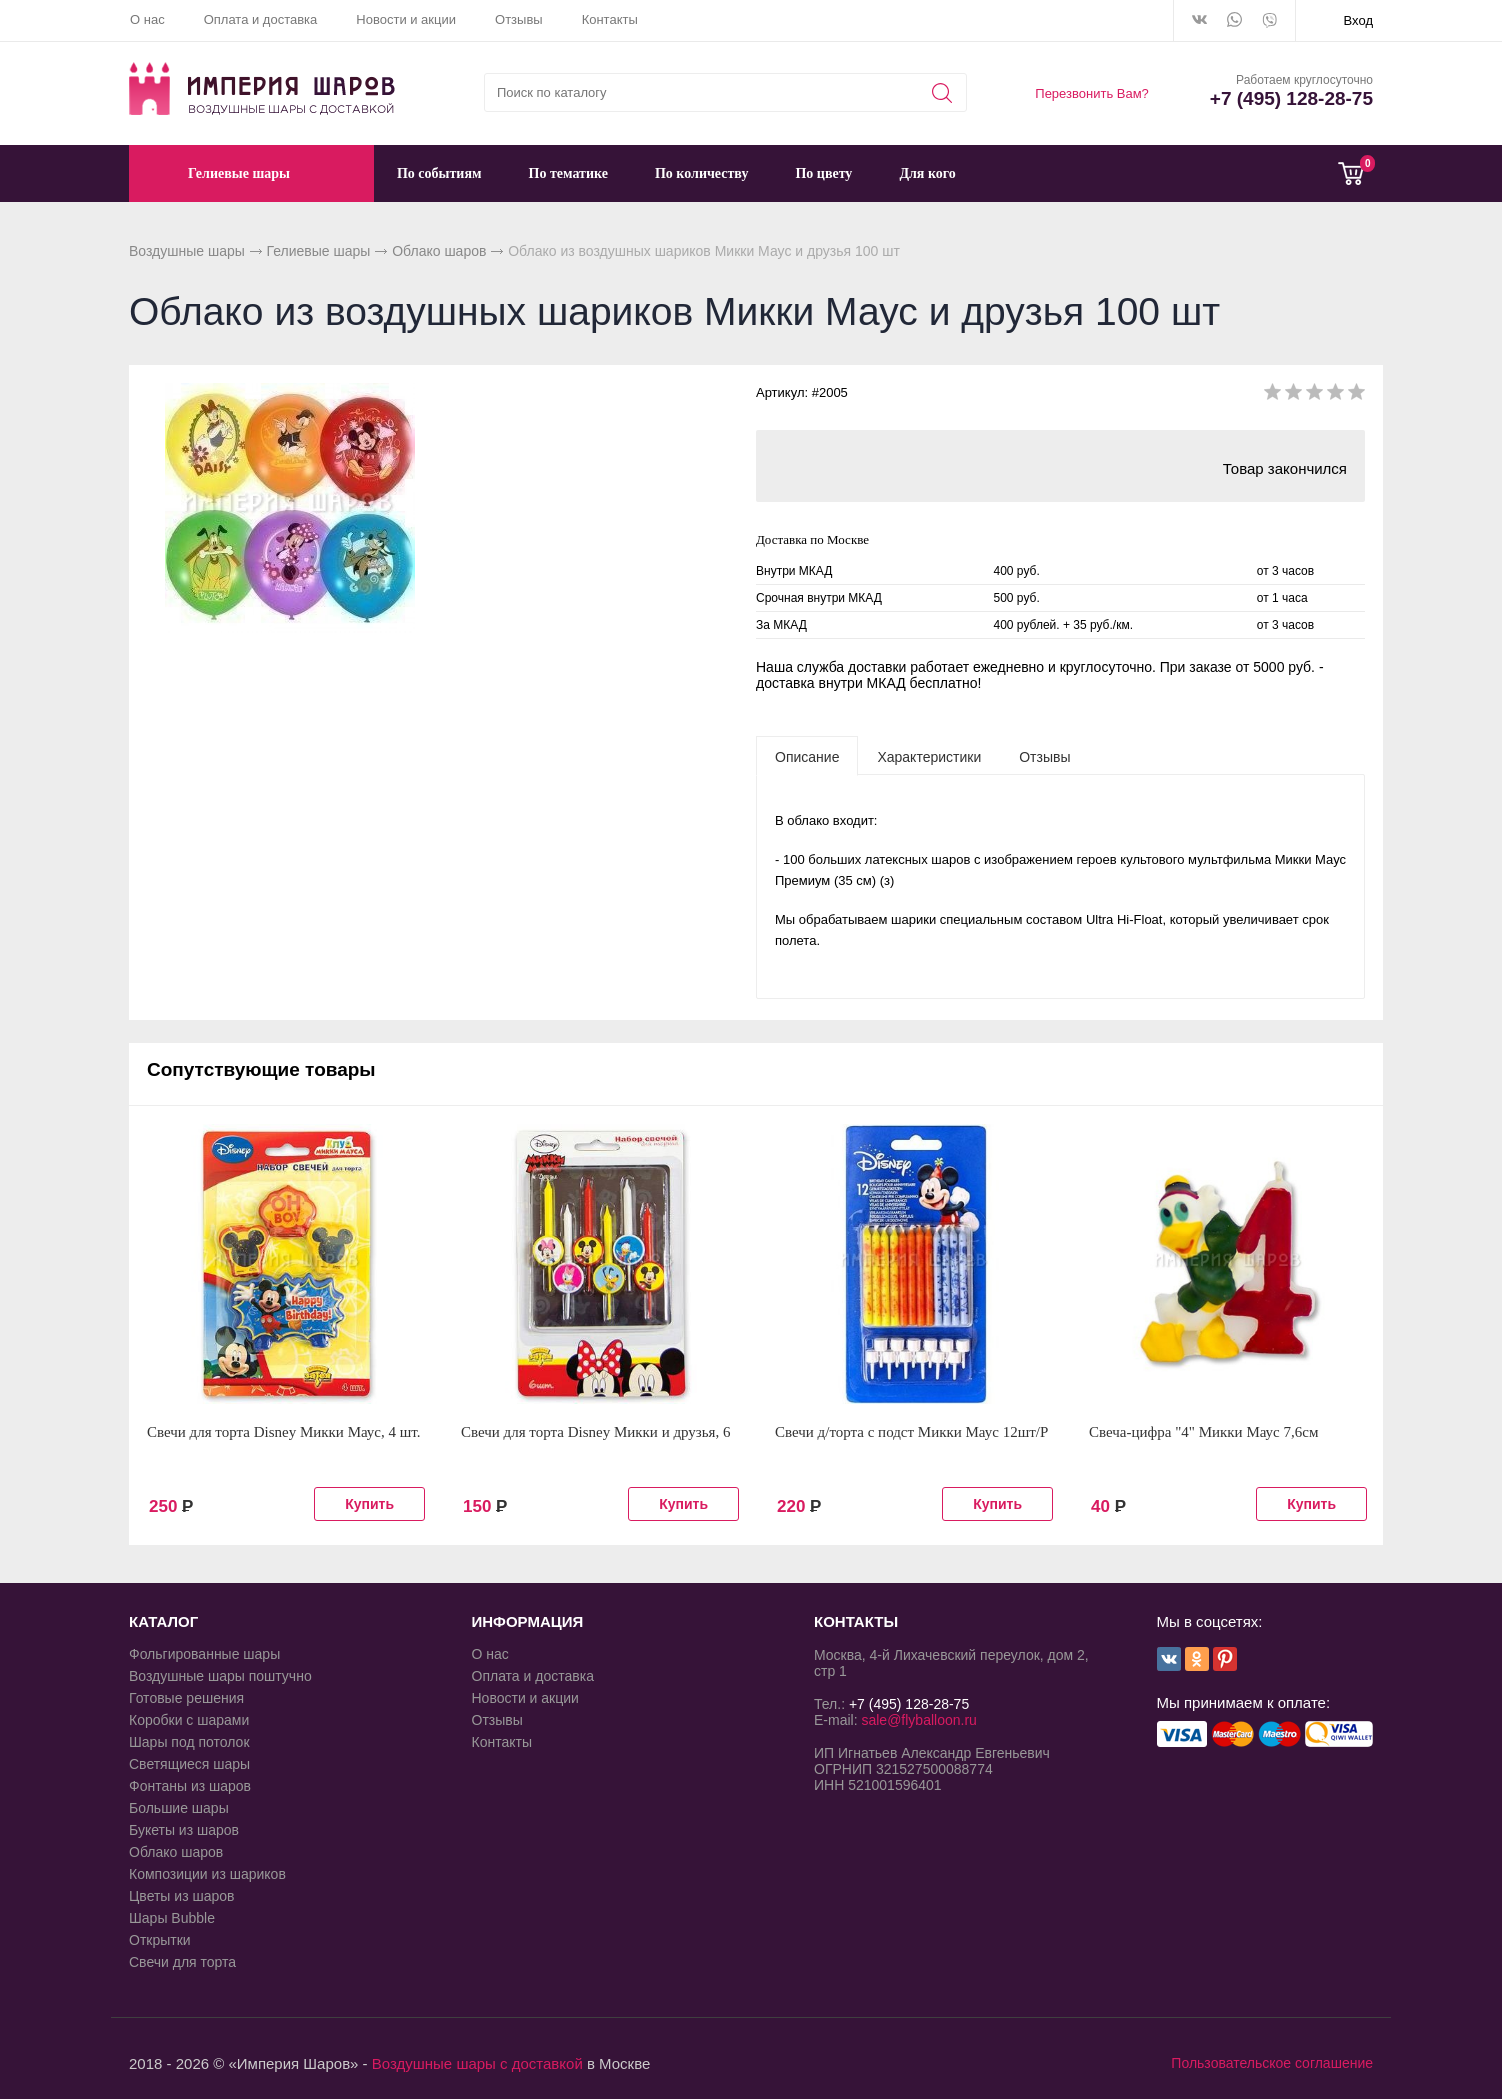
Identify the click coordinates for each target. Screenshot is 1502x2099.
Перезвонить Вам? (1092, 93)
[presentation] (807, 756)
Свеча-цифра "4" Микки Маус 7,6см (1203, 1432)
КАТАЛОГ (163, 1621)
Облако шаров (439, 251)
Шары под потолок (189, 1742)
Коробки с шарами (189, 1720)
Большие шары (179, 1808)
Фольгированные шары (204, 1654)
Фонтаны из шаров (190, 1786)
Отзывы (519, 19)
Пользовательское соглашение (1272, 2063)
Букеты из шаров (184, 1830)
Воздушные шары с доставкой (477, 2063)
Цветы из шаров (181, 1896)
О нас (147, 19)
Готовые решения (186, 1698)
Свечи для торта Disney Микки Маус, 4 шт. (284, 1432)
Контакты (610, 19)
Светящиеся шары (189, 1764)
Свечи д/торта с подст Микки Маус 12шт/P (911, 1432)
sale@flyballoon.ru (918, 1720)
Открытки (160, 1940)
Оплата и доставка (261, 19)
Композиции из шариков (207, 1874)
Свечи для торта (182, 1962)
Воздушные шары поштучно (220, 1676)
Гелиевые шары (319, 251)
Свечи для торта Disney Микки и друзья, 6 (596, 1432)
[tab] (807, 756)
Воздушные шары (187, 251)
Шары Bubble (172, 1918)
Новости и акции (406, 19)
